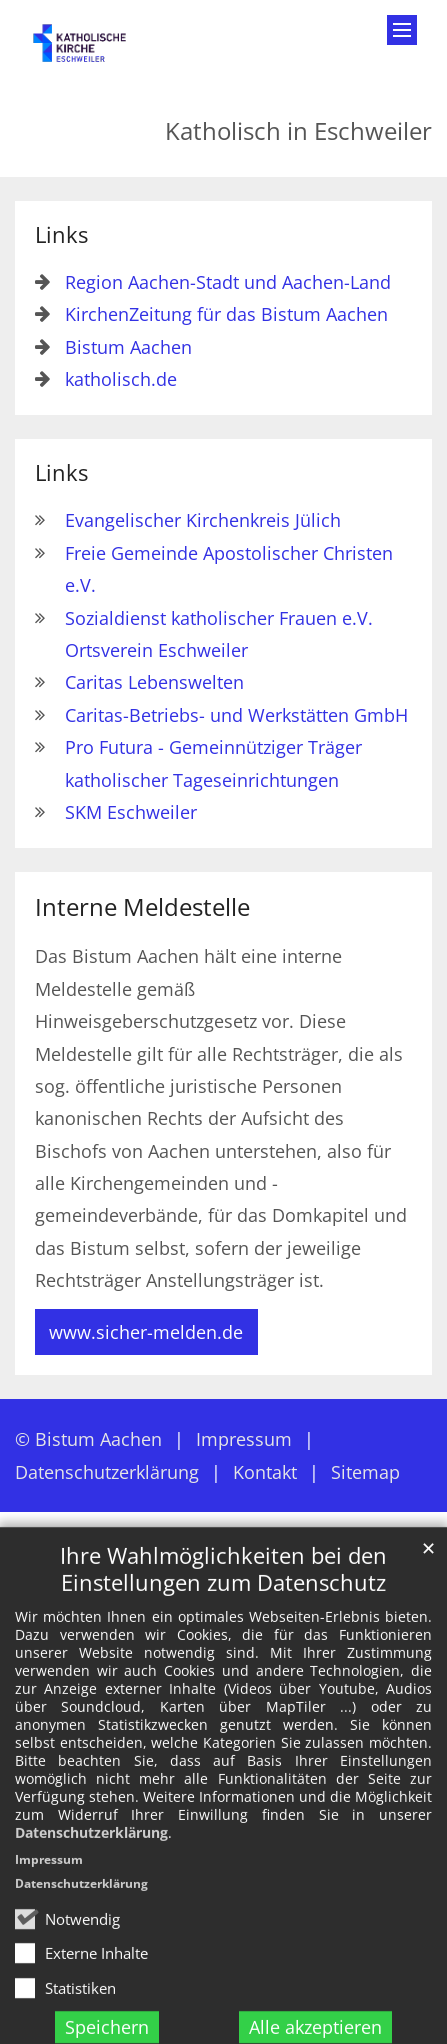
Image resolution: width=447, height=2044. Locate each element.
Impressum (49, 1939)
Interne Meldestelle (142, 907)
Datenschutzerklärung (91, 1912)
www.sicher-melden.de (146, 1332)
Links (61, 234)
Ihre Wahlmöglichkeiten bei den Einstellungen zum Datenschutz (223, 1649)
